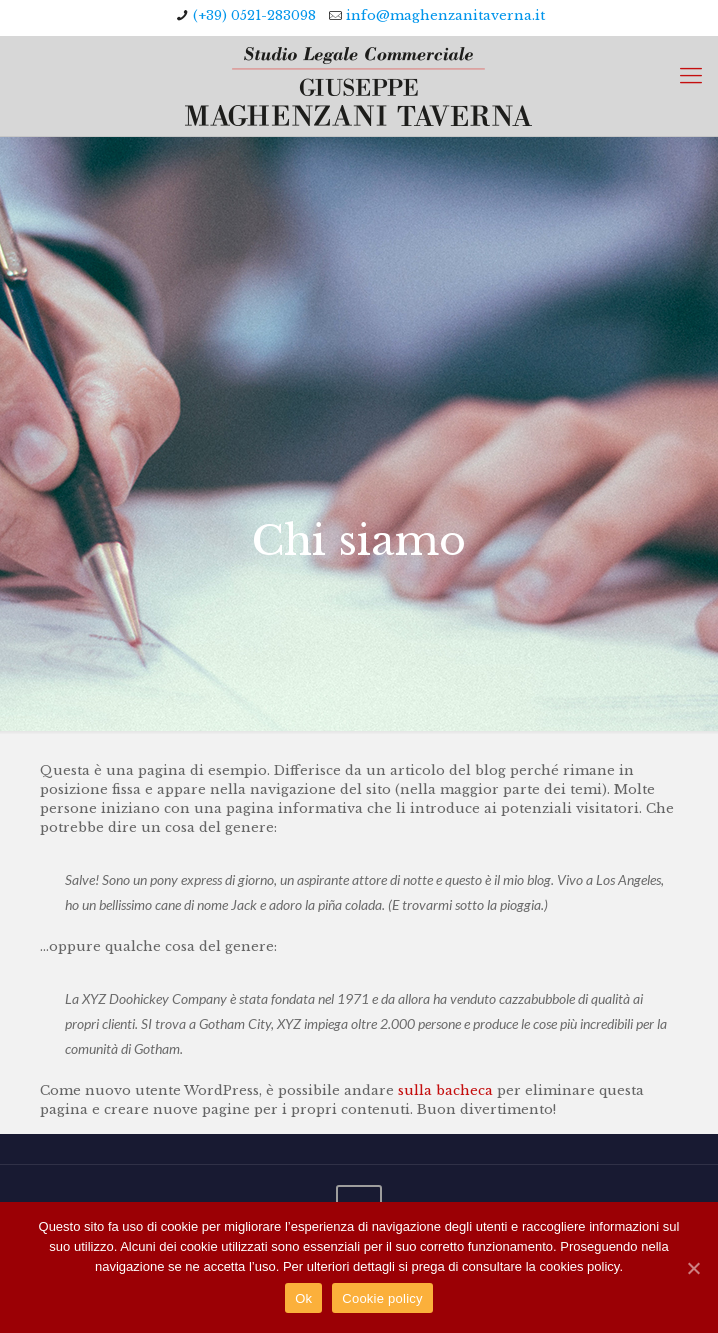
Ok (303, 1298)
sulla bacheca (445, 1090)
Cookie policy (382, 1298)
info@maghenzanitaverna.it (445, 15)
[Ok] (693, 1268)
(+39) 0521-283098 (254, 15)
